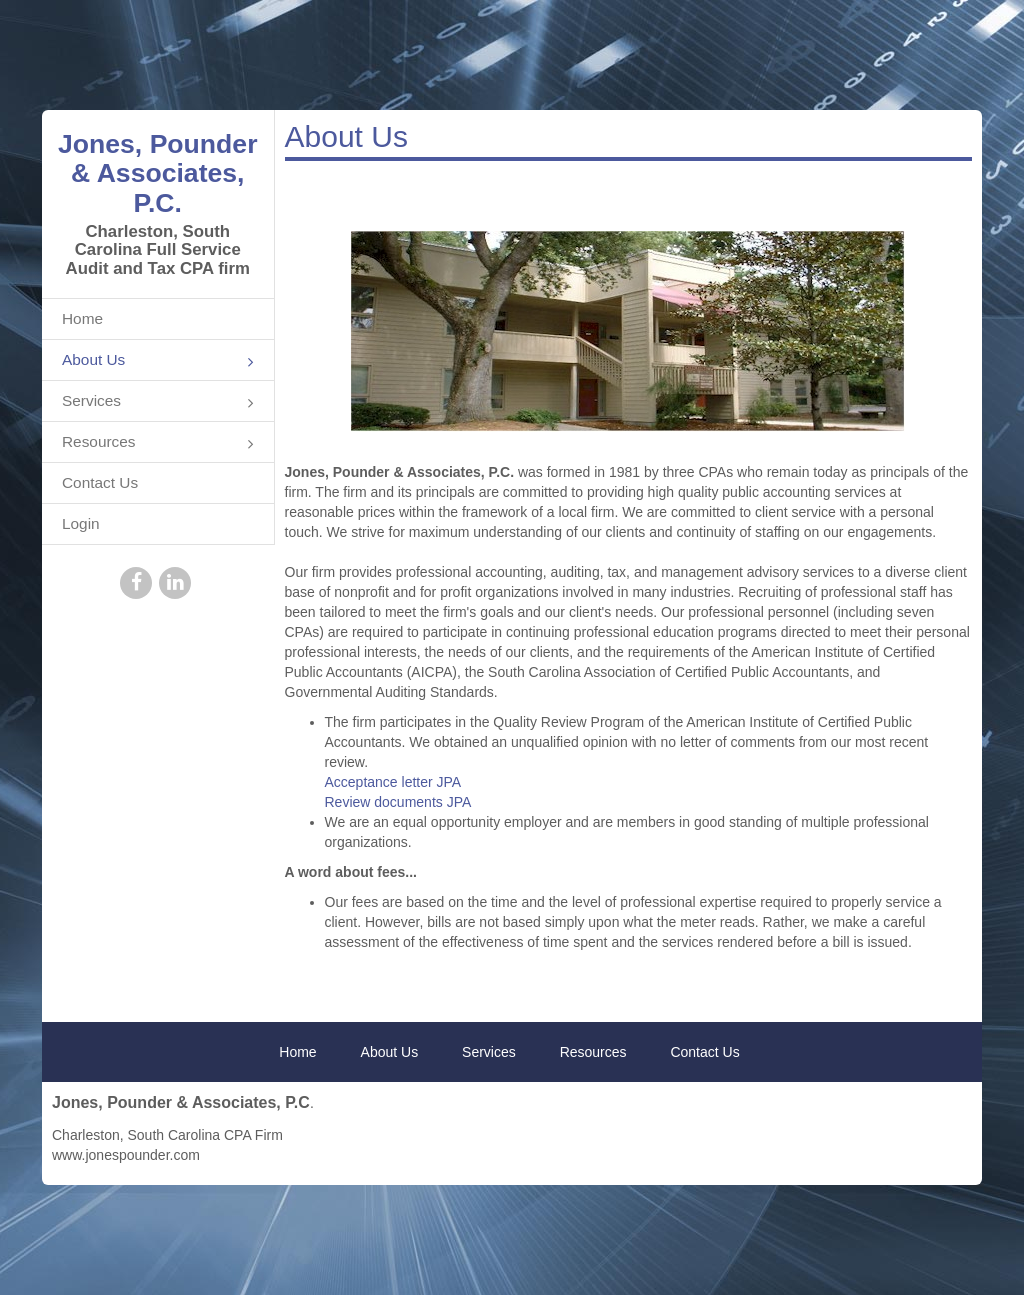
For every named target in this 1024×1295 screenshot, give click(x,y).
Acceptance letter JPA (393, 782)
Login (81, 523)
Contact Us (100, 482)
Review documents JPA (398, 802)
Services (158, 402)
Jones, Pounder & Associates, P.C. (158, 173)
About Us (158, 361)
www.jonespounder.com (126, 1155)
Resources (158, 443)
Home (82, 318)
